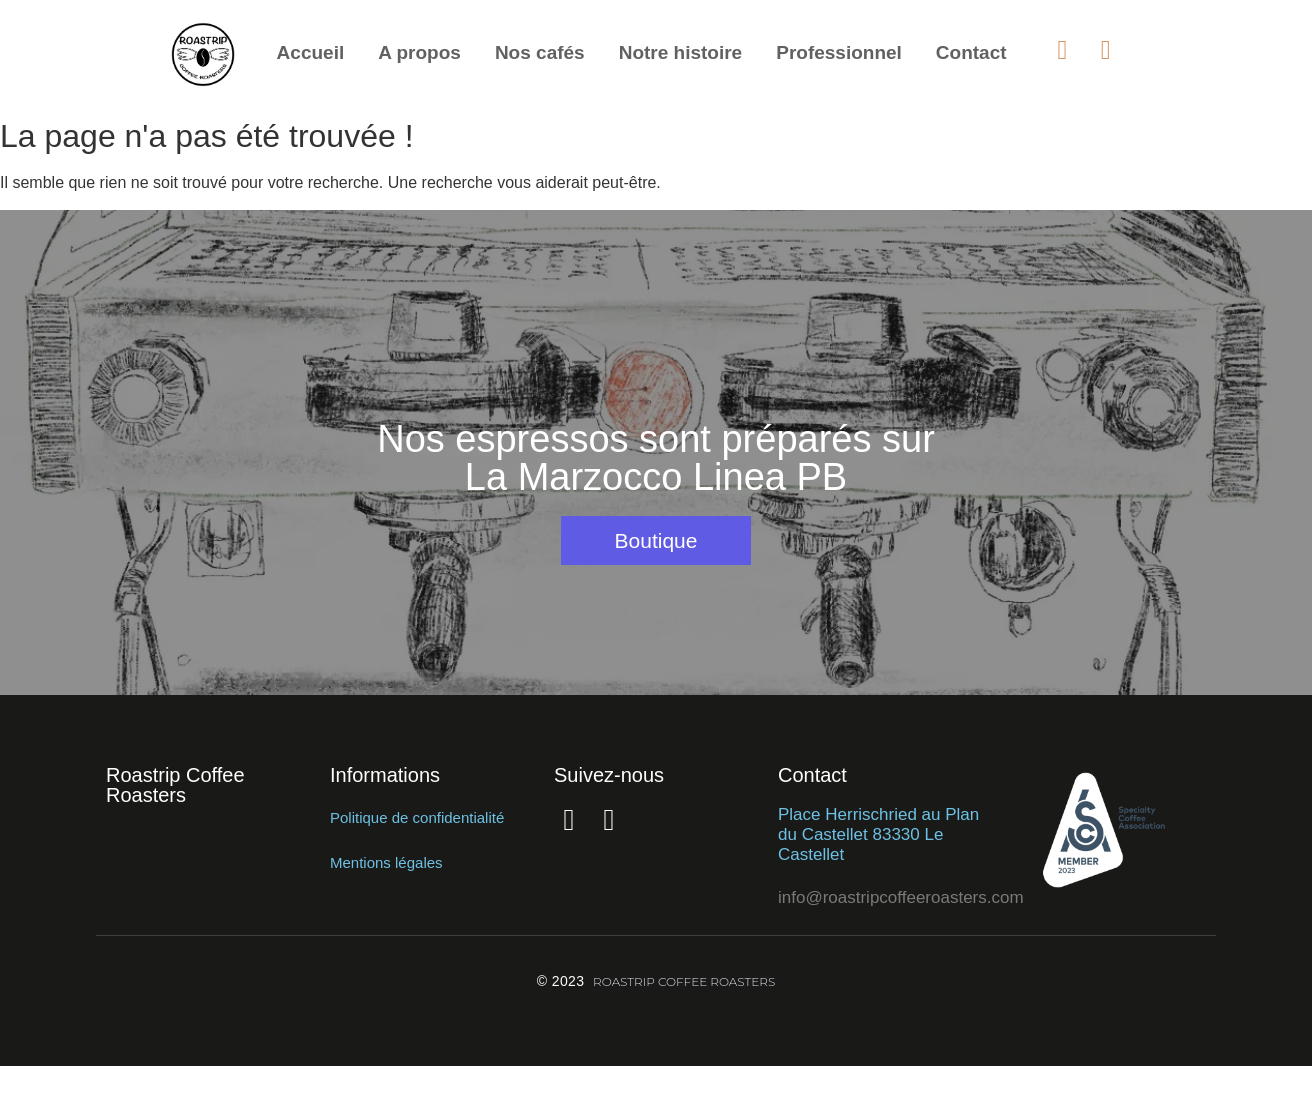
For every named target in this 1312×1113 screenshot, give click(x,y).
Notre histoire (681, 52)
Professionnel (839, 52)
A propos (419, 52)
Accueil (311, 52)
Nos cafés (540, 52)
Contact (971, 52)
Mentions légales (386, 862)
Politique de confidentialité (417, 817)
